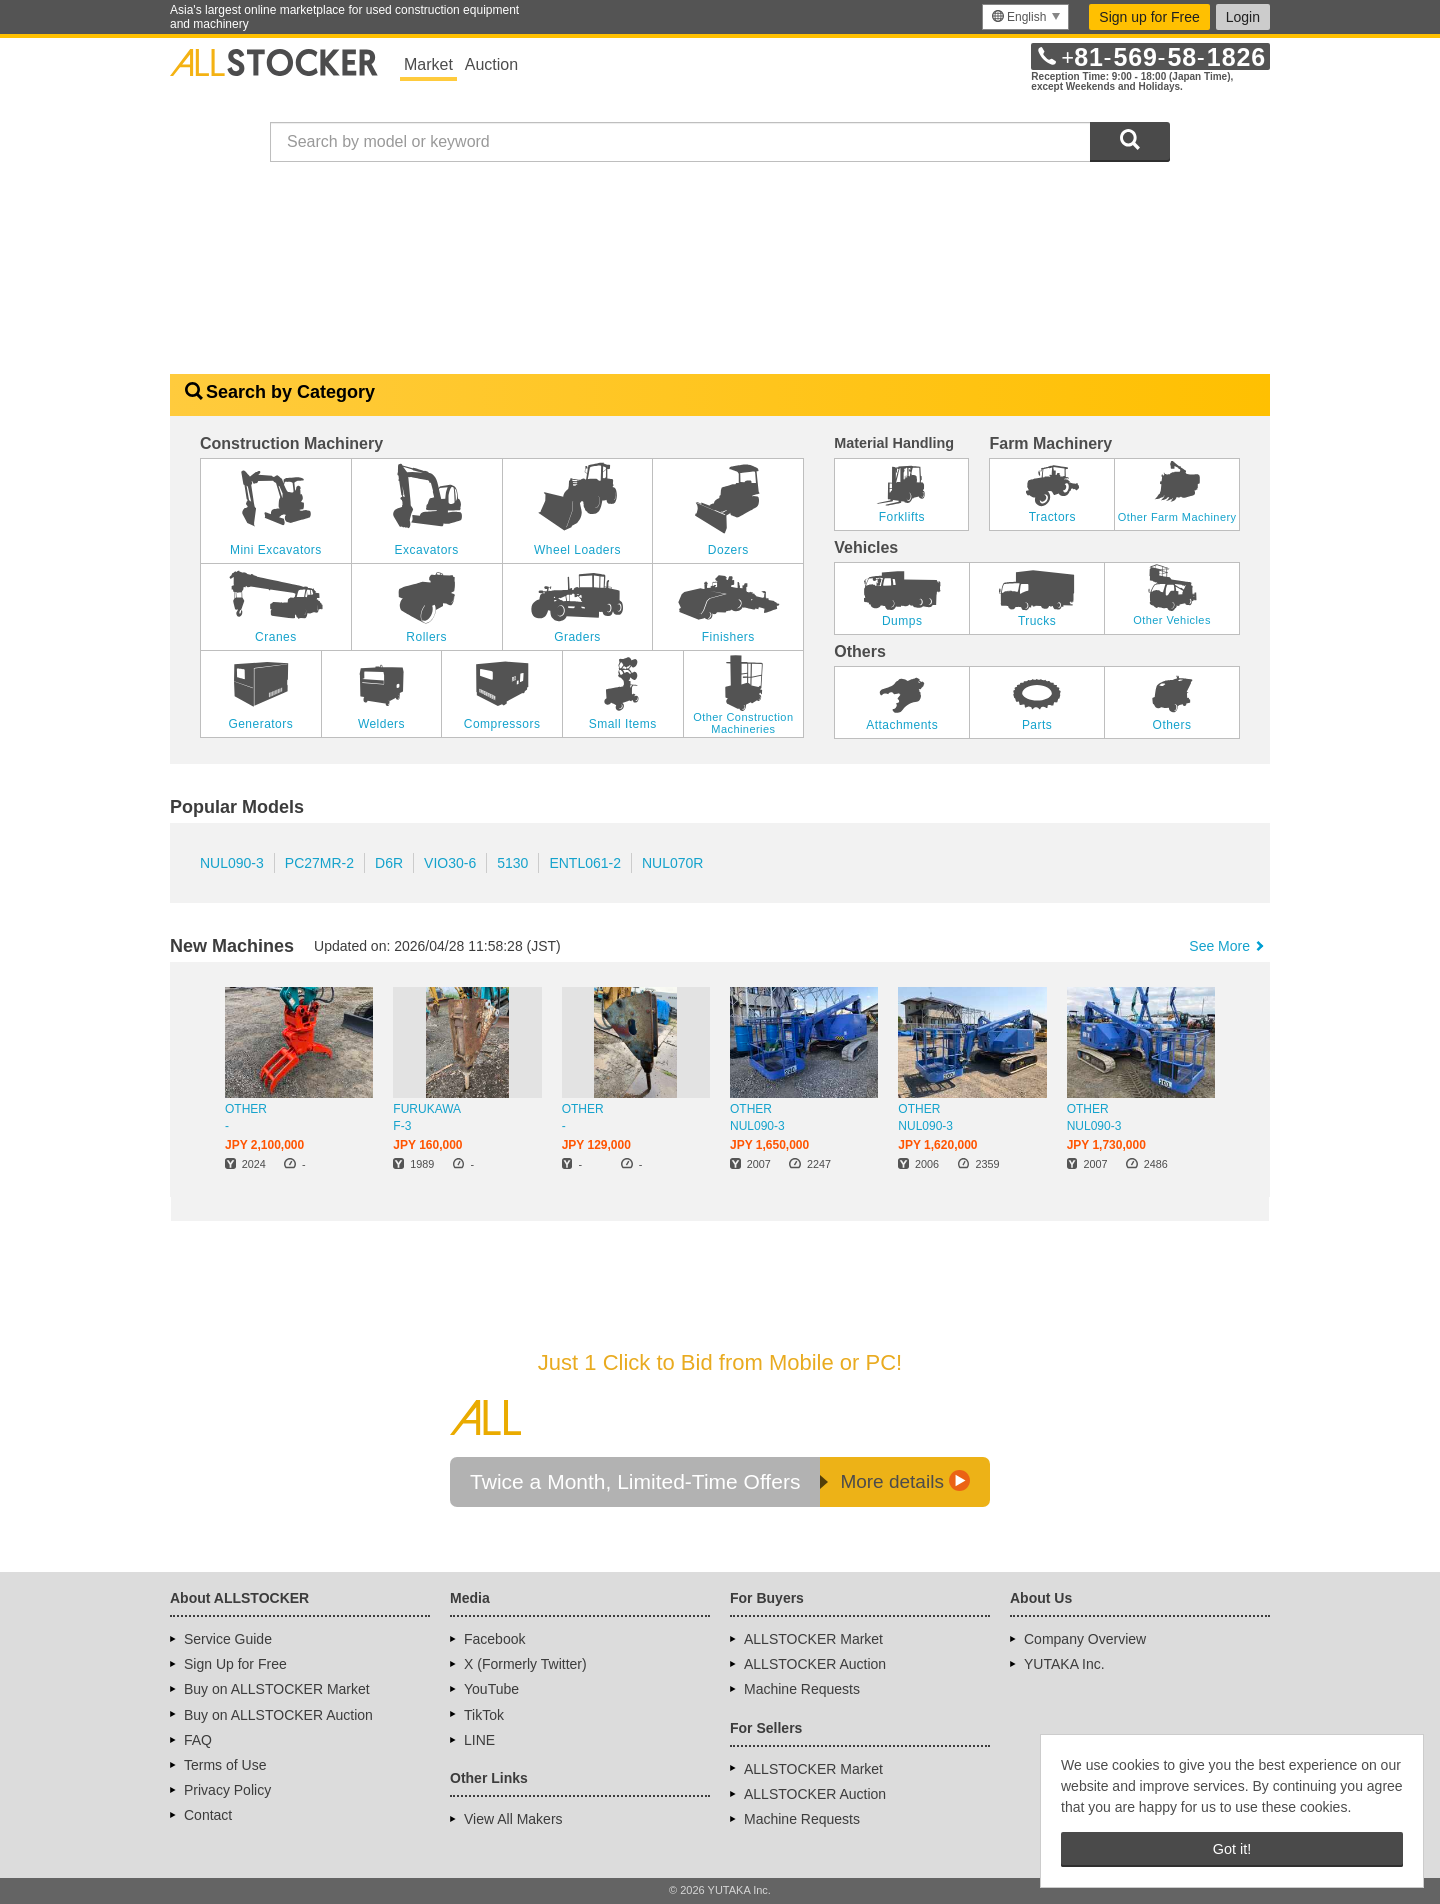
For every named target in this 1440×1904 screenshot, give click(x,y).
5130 (512, 863)
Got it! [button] (1232, 1849)
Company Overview (1085, 1639)
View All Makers (513, 1819)
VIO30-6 (450, 863)
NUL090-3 (232, 863)
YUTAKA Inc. (1064, 1664)
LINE (479, 1740)
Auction (491, 64)
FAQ (198, 1740)
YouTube (491, 1689)
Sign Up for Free (235, 1664)
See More (1228, 946)
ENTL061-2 (585, 863)
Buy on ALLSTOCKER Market (277, 1689)
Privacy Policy (227, 1790)
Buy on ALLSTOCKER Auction (278, 1715)
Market (428, 64)
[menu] (1025, 17)
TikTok (484, 1715)
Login (1243, 17)
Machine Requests (802, 1689)
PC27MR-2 (319, 863)
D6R (389, 863)
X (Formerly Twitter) (525, 1664)
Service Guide (228, 1639)
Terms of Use (225, 1765)
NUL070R (672, 863)
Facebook (494, 1639)
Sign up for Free (1149, 17)
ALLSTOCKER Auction (815, 1664)
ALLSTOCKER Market (813, 1639)
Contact (208, 1815)
